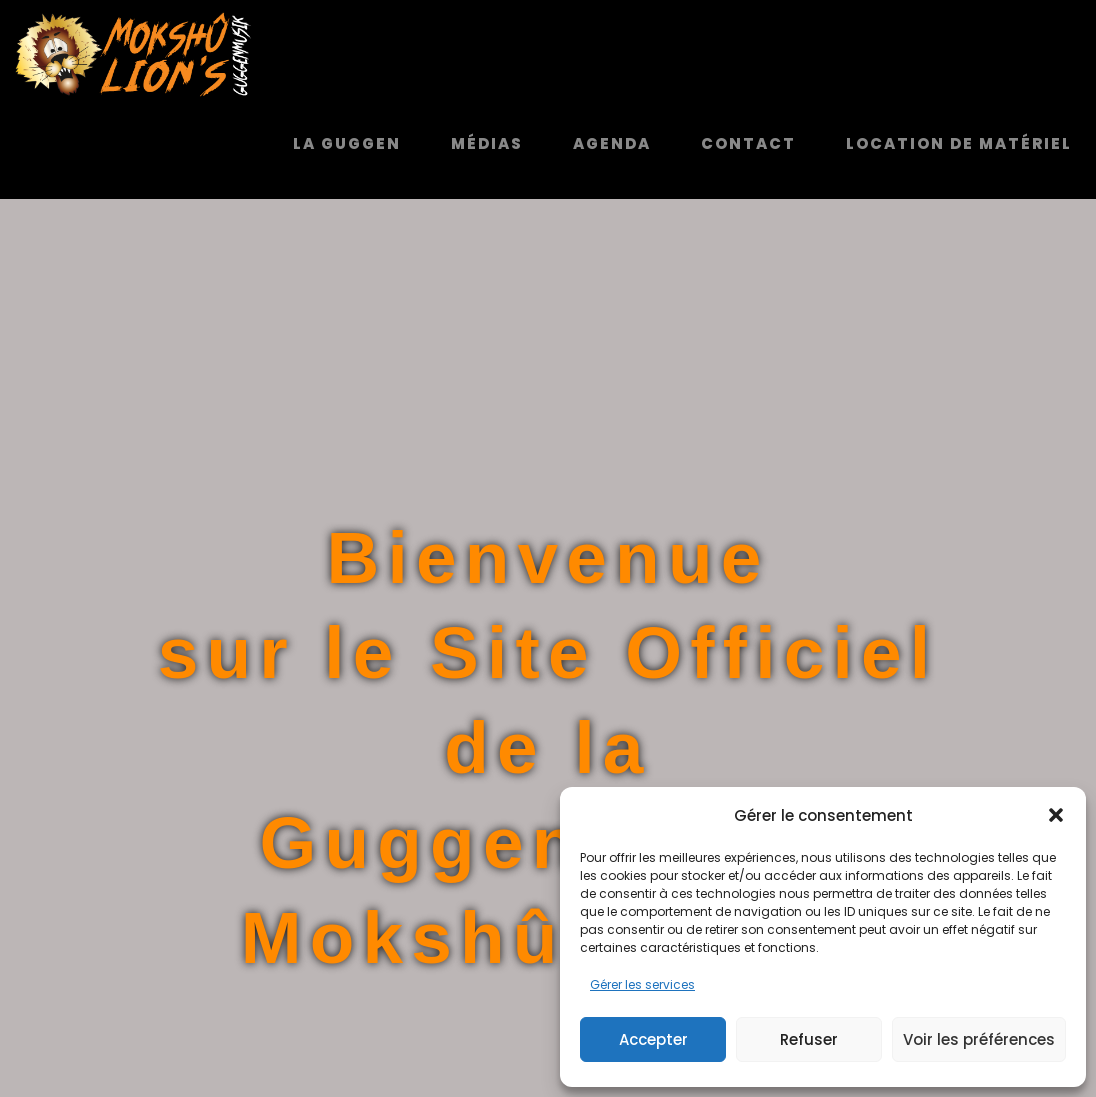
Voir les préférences (979, 1039)
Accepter (653, 1039)
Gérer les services (642, 984)
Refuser (809, 1039)
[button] (1056, 815)
